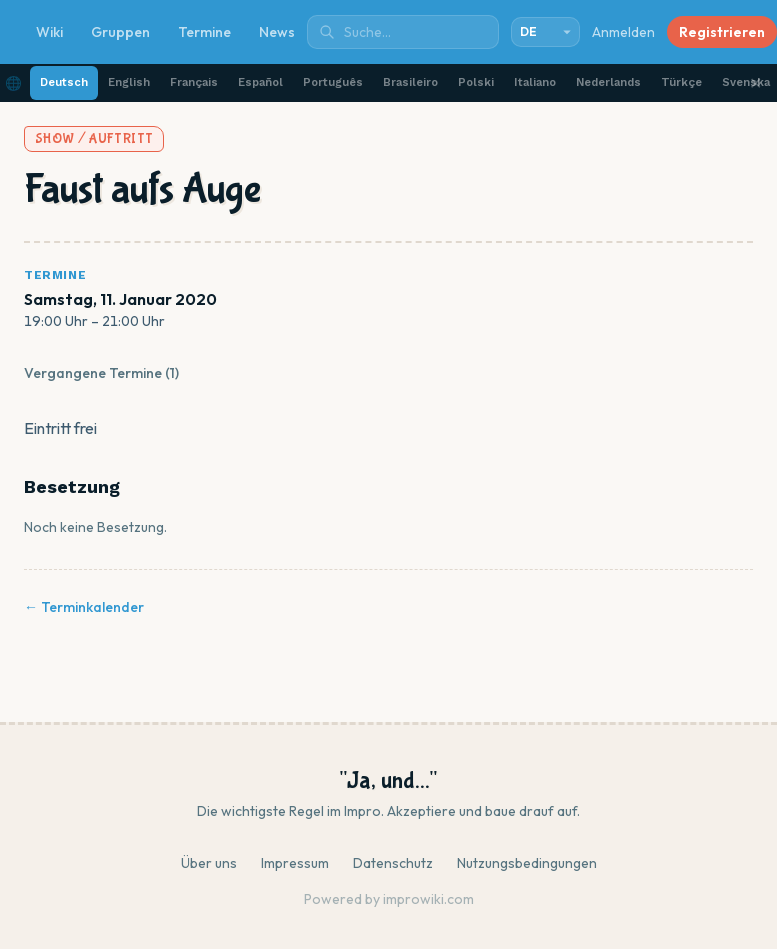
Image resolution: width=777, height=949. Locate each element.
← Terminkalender (84, 607)
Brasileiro (410, 82)
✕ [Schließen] (755, 83)
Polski (476, 82)
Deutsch (64, 82)
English (129, 82)
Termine (204, 32)
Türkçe (681, 82)
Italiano (535, 82)
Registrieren (722, 32)
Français (194, 82)
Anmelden (623, 32)
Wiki (49, 32)
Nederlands (608, 82)
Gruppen (120, 32)
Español (260, 82)
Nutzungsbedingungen (527, 863)
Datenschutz (393, 863)
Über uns (209, 863)
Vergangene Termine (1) (101, 373)
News (277, 32)
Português (333, 82)
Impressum (295, 863)
